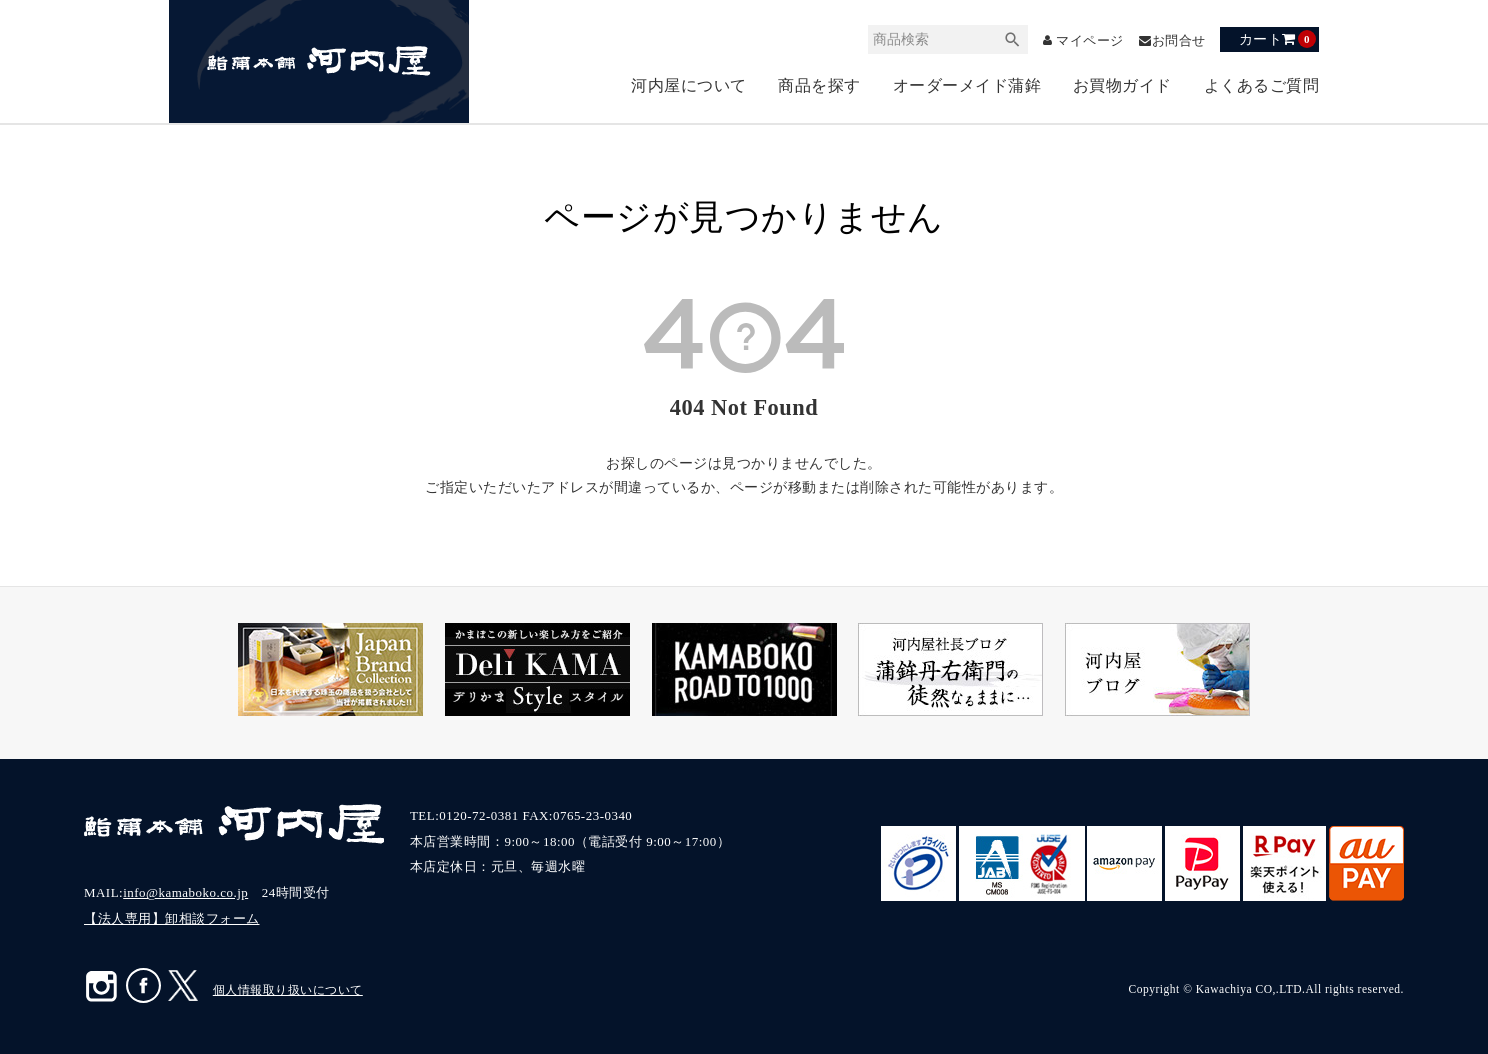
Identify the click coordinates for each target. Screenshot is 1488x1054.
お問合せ (1177, 40)
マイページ (1082, 40)
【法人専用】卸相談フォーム (172, 918)
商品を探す (819, 85)
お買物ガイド (1122, 85)
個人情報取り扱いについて (288, 990)
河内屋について (689, 85)
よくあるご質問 (1262, 85)
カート (1277, 39)
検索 (1002, 39)
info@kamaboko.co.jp (185, 892)
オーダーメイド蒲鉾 (967, 85)
